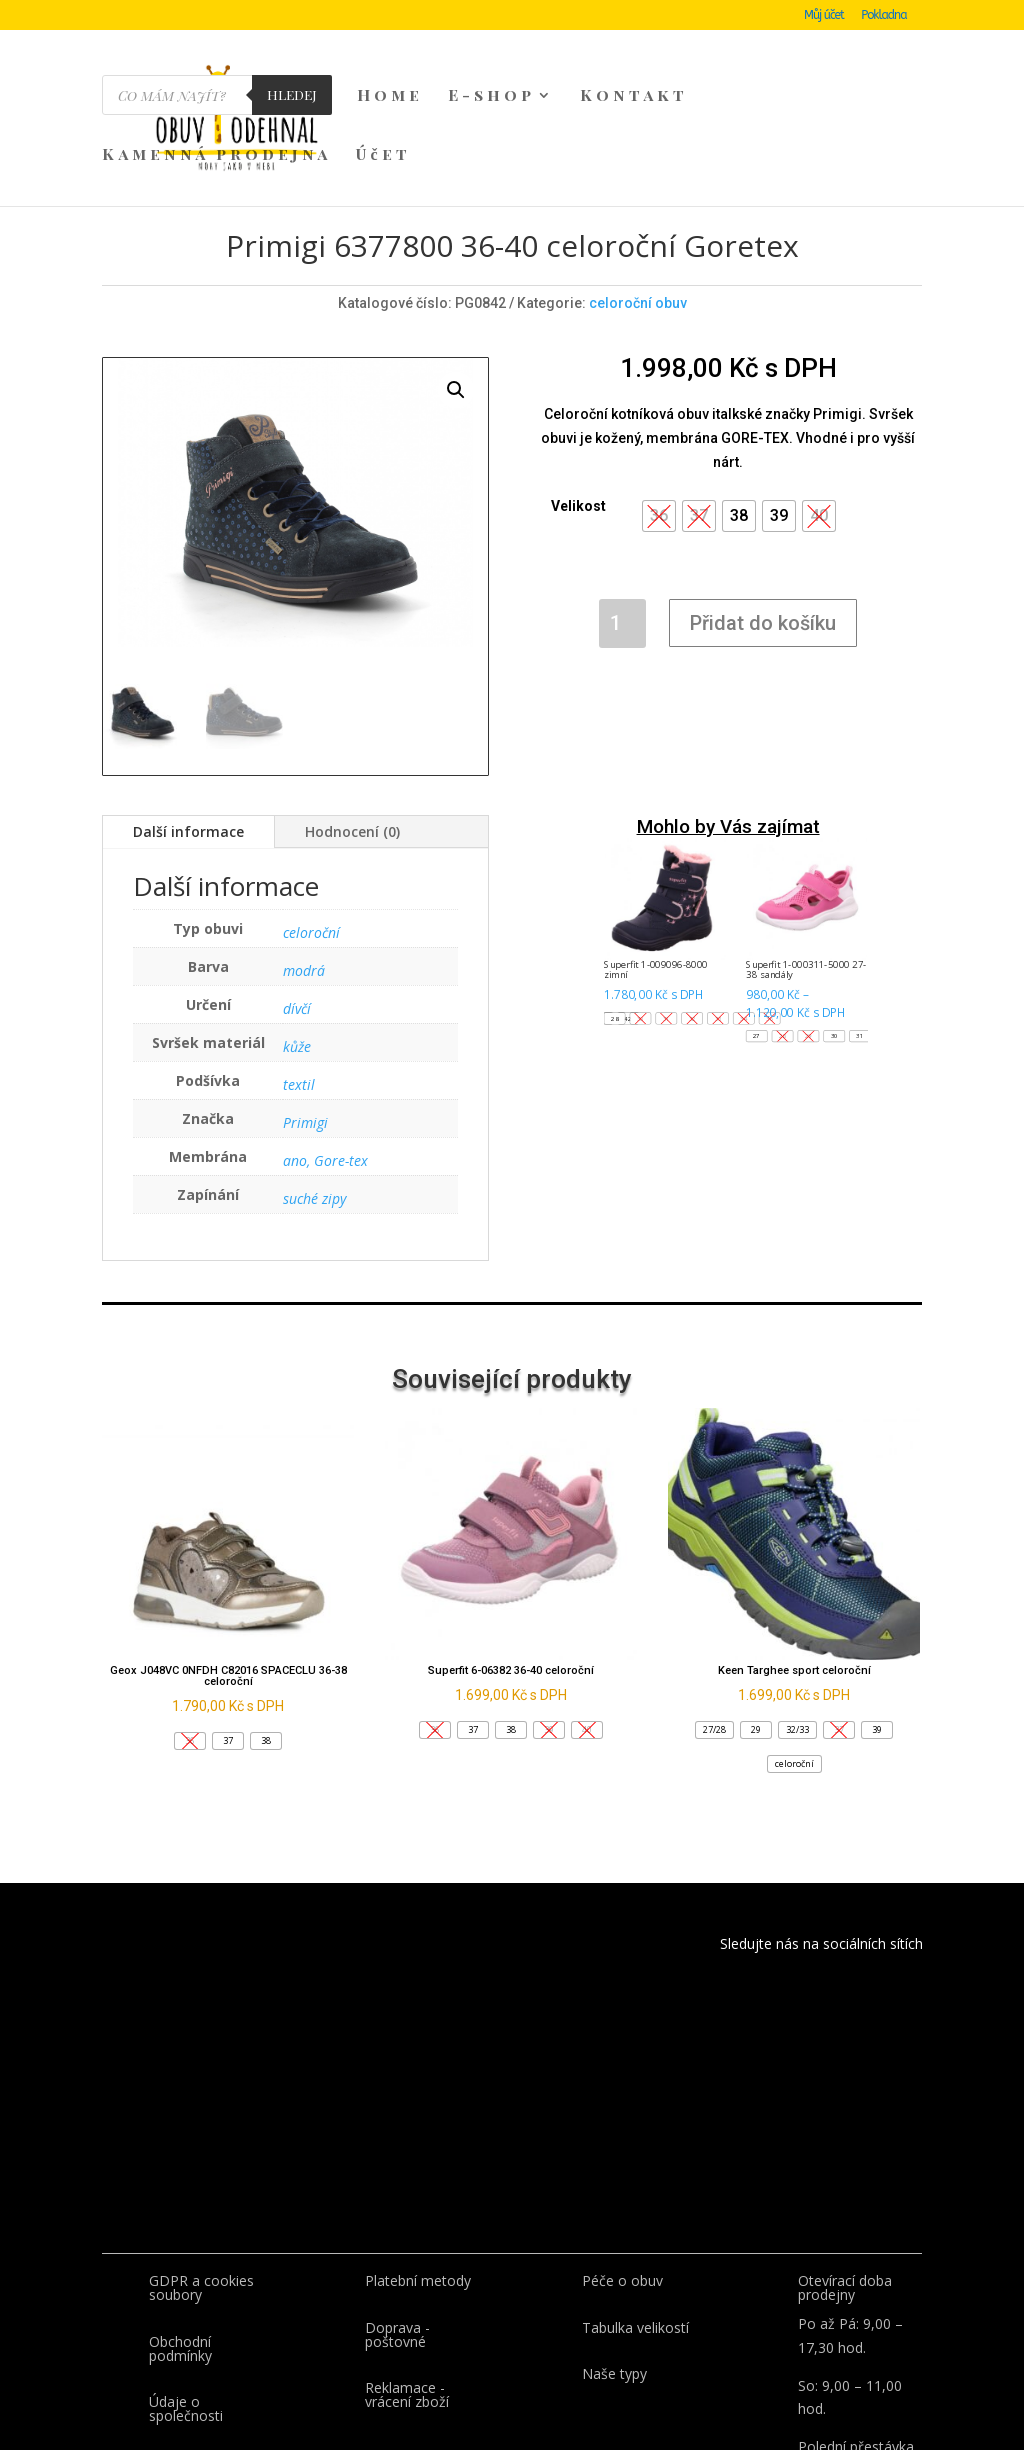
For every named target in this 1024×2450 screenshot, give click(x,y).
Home (390, 96)
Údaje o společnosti (186, 2314)
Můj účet (824, 15)
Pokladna (883, 15)
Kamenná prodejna (216, 155)
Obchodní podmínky (180, 2254)
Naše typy (614, 2279)
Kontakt (634, 96)
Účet (383, 155)
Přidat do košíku (763, 529)
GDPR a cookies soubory (201, 2193)
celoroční (311, 838)
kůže (297, 952)
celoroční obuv (638, 209)
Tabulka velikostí (635, 2233)
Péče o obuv (622, 2186)
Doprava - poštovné (397, 2240)
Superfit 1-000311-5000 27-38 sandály (806, 875)
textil (299, 990)
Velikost (578, 412)
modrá (304, 876)
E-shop (491, 96)
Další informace (188, 737)
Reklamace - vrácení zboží (407, 2300)
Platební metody (418, 2186)
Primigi (305, 1028)
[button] (739, 422)
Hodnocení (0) (352, 737)
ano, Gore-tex (325, 1066)
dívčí (297, 914)
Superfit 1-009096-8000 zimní (655, 875)
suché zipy (314, 1104)
